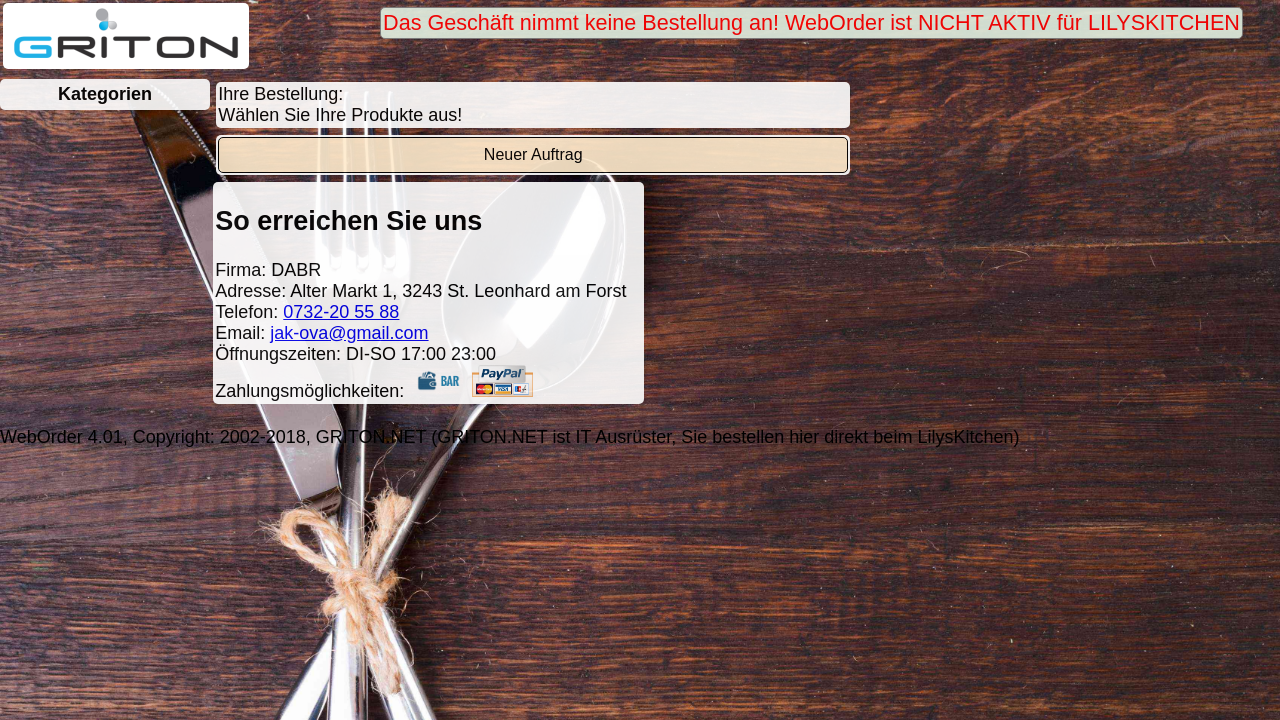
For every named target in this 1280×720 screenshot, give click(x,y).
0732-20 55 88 (341, 312)
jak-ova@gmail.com (349, 333)
